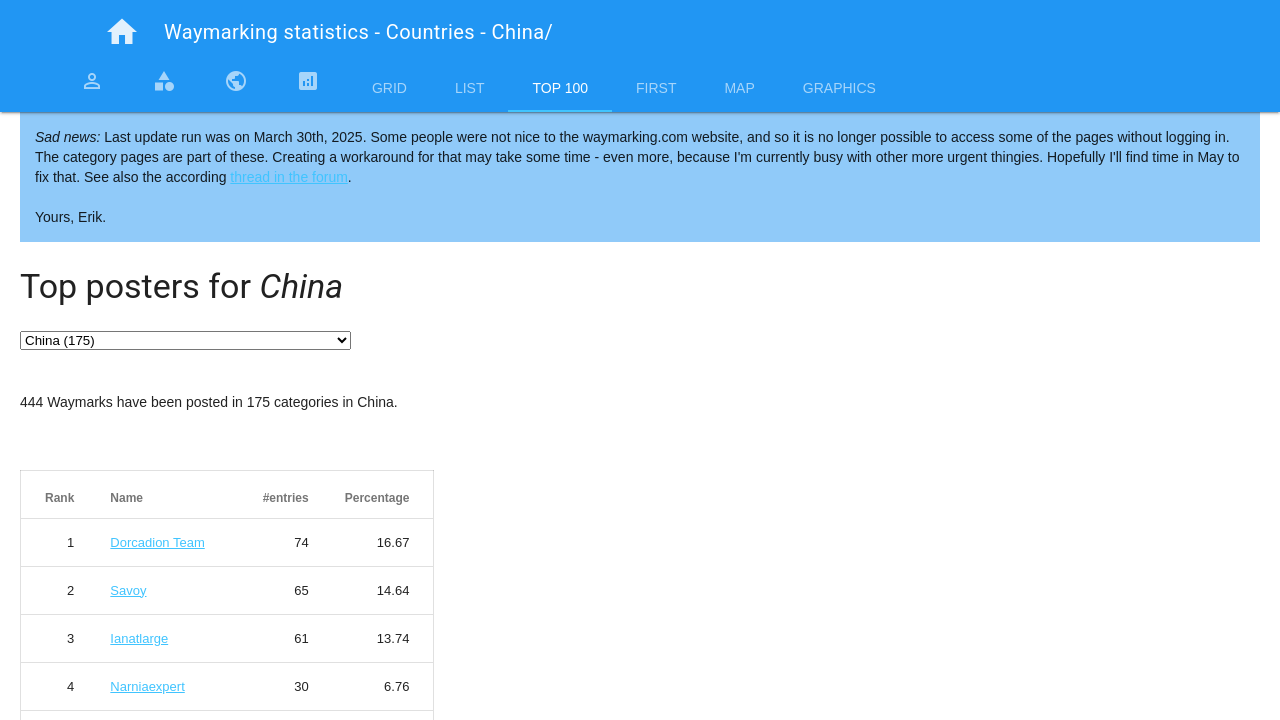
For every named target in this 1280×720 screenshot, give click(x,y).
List (470, 88)
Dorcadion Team (157, 542)
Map (739, 88)
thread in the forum (289, 177)
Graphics (839, 88)
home (122, 32)
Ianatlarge (139, 638)
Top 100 (560, 88)
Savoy (128, 590)
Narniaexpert (147, 686)
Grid (389, 88)
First (656, 88)
